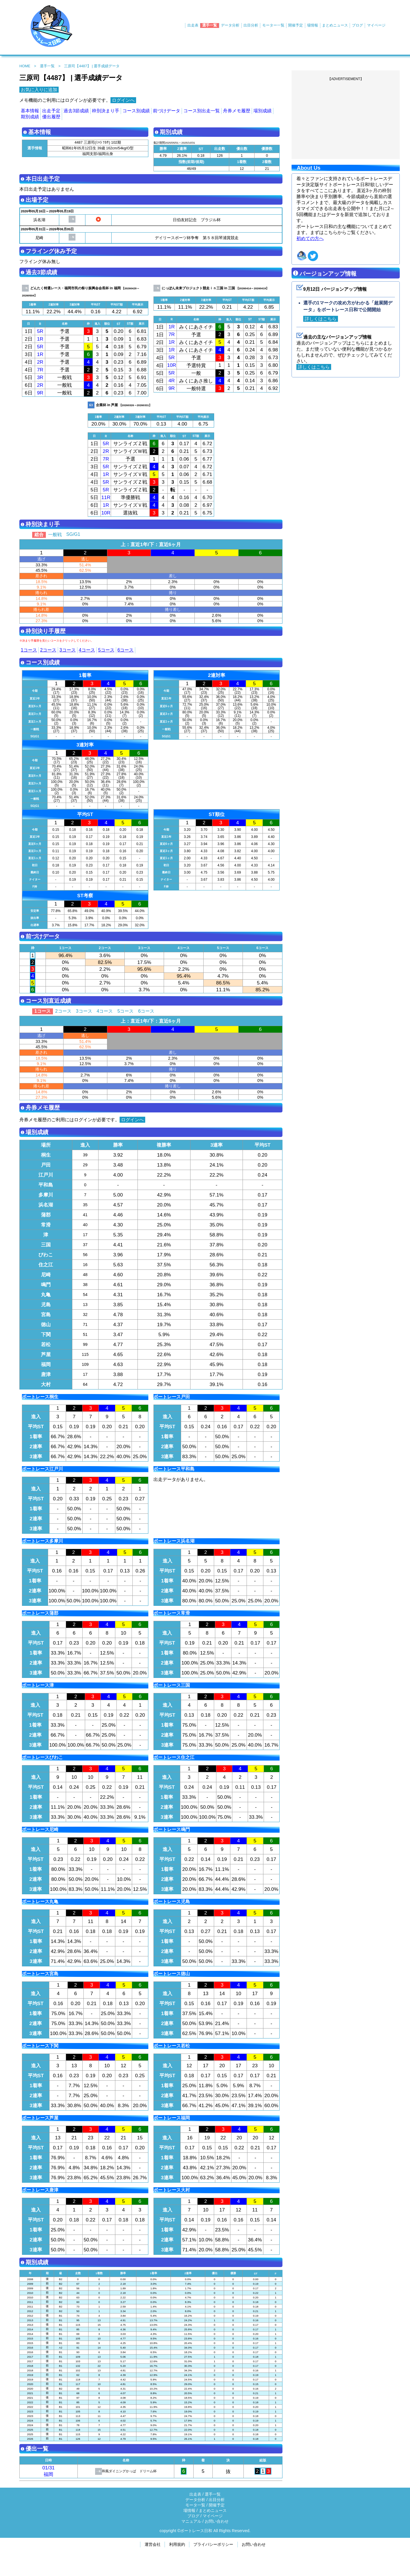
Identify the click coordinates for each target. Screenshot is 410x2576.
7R (40, 370)
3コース (68, 650)
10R (171, 365)
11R (105, 497)
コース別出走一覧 (201, 110)
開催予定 (295, 25)
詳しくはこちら (321, 318)
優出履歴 (51, 116)
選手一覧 (209, 25)
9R (40, 393)
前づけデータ (166, 110)
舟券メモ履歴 (236, 110)
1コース (29, 650)
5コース (106, 650)
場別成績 (262, 110)
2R (40, 362)
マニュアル (191, 2521)
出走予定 (51, 110)
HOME (24, 66)
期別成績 (30, 116)
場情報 (312, 25)
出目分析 (250, 25)
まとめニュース (335, 25)
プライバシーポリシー (213, 2544)
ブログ (357, 25)
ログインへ (123, 100)
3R (40, 377)
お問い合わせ (217, 2521)
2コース (48, 650)
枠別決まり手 (105, 110)
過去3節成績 (76, 110)
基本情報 (30, 110)
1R (40, 339)
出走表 (192, 25)
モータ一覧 (195, 2505)
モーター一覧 (273, 25)
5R (40, 331)
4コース (87, 650)
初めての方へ (310, 238)
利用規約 (177, 2544)
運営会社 (153, 2544)
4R (172, 380)
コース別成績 (136, 110)
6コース (126, 650)
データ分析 (230, 25)
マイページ (376, 25)
